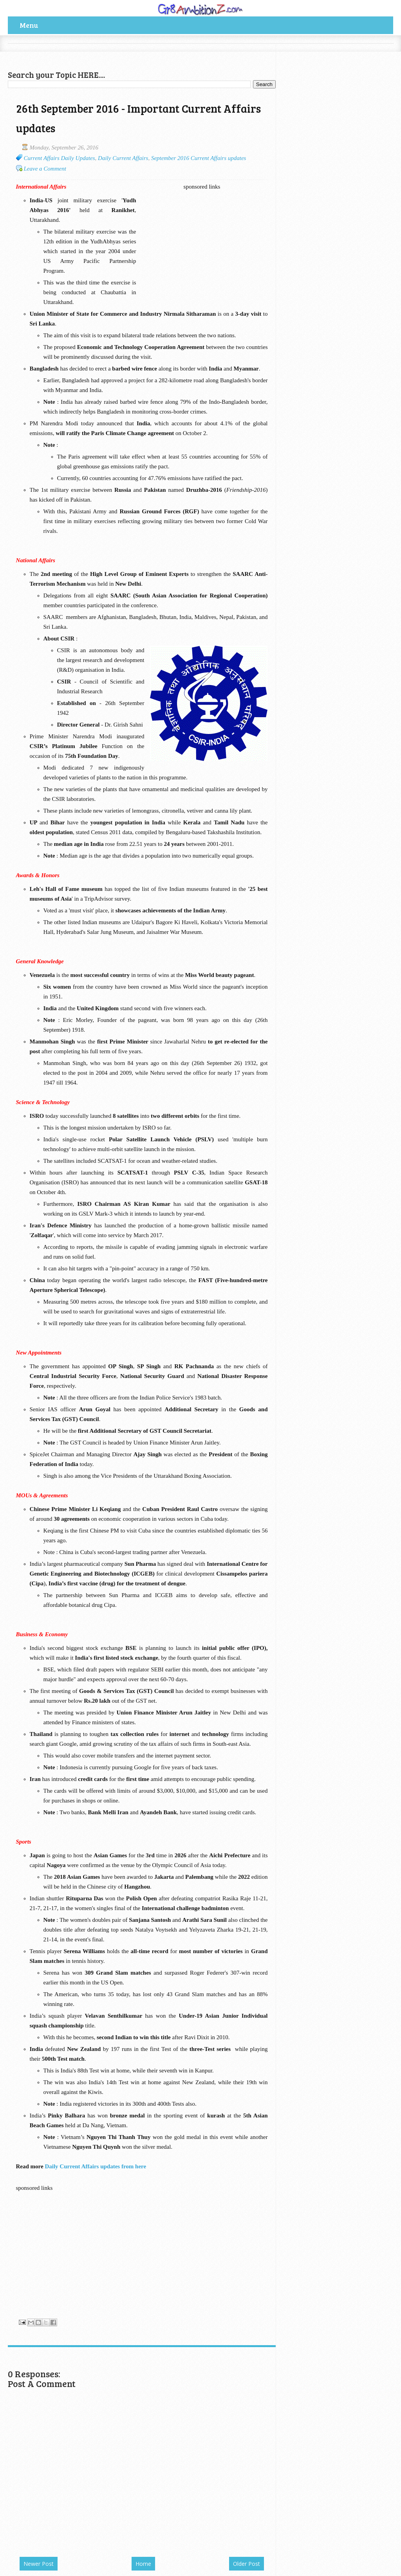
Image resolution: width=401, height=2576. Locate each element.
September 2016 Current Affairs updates (198, 158)
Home (143, 2563)
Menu (29, 25)
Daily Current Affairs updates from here (95, 2166)
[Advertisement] (99, 55)
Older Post (246, 2563)
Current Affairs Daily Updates (59, 158)
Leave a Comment (45, 168)
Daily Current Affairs (123, 158)
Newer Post (38, 2563)
